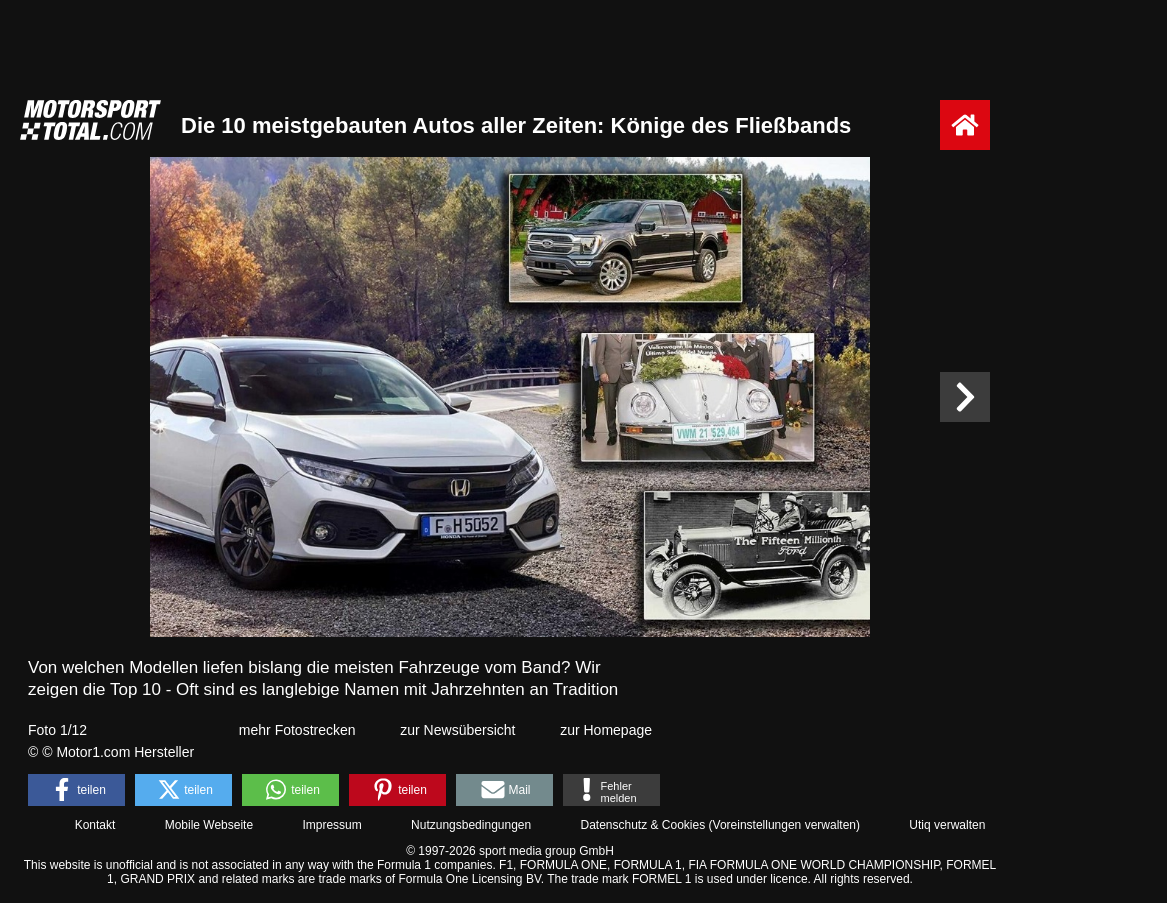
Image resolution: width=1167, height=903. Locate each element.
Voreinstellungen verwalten (784, 825)
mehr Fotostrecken (297, 730)
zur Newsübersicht (457, 730)
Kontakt (95, 825)
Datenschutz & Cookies (642, 825)
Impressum (331, 825)
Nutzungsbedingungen (471, 825)
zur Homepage (606, 730)
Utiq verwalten (947, 825)
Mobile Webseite (209, 825)
